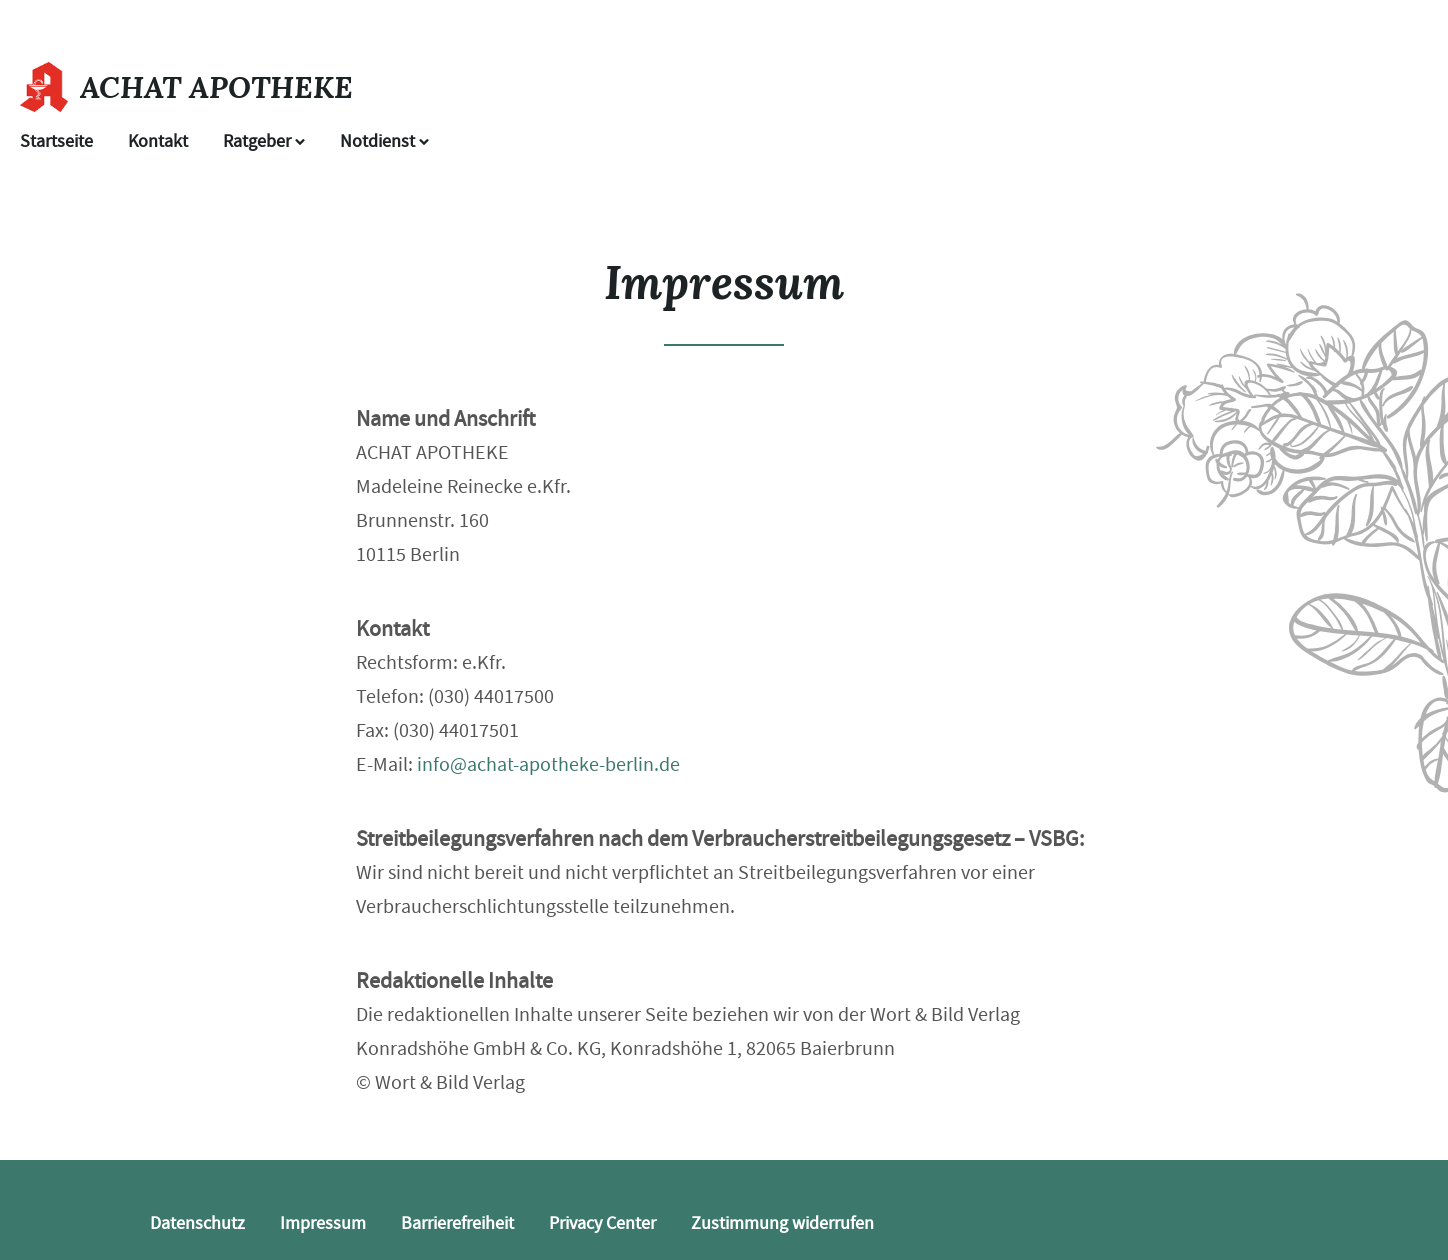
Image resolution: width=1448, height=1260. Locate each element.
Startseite (56, 141)
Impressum (323, 1223)
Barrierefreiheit (457, 1223)
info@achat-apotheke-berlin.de (548, 764)
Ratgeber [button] (264, 141)
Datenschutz (197, 1223)
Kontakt (158, 141)
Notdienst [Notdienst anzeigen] (384, 141)
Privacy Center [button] (602, 1223)
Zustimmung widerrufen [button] (782, 1223)
